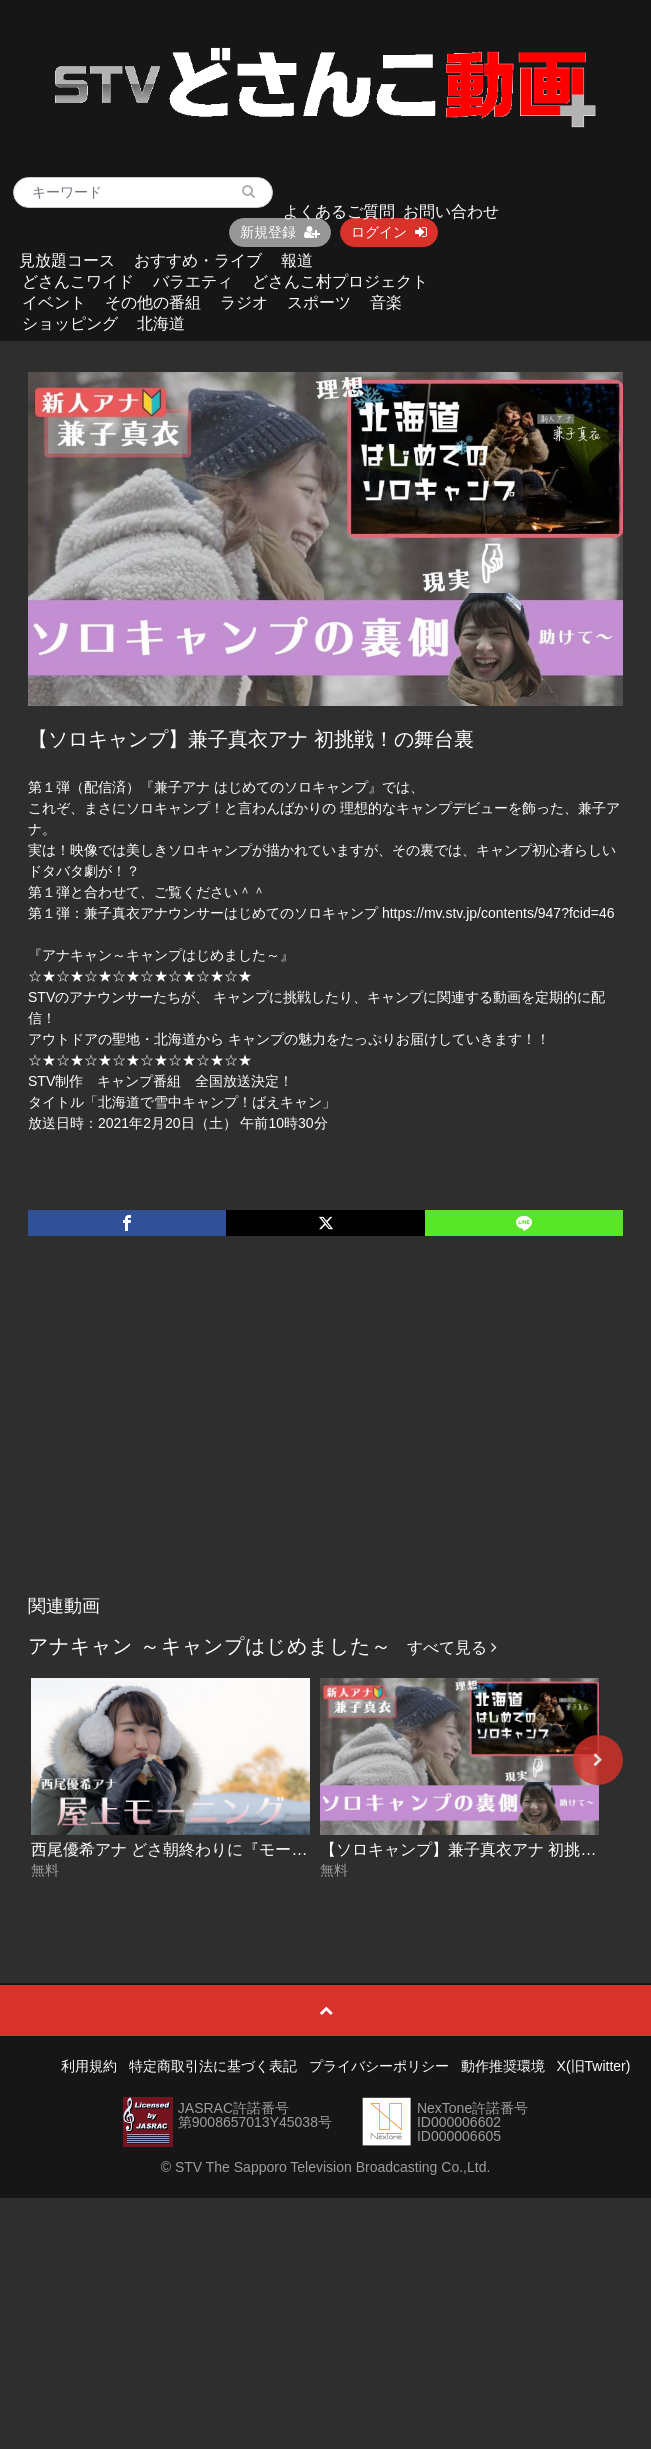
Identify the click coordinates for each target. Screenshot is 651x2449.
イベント (54, 302)
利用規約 (89, 2066)
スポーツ (319, 302)
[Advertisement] (325, 1436)
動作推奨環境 (503, 2066)
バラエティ (193, 281)
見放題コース (67, 260)
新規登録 (280, 232)
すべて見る (452, 1647)
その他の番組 (153, 302)
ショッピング (70, 323)
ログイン (389, 232)
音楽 (386, 302)
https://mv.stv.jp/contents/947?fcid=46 (498, 913)
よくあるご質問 (339, 211)
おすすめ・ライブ (198, 260)
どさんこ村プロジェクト (340, 281)
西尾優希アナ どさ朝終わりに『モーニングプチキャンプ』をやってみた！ (297, 1849)
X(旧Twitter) (594, 2066)
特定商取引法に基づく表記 (213, 2066)
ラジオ (244, 302)
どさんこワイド (78, 281)
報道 (297, 260)
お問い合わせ (451, 211)
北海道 (161, 323)
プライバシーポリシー (379, 2066)
